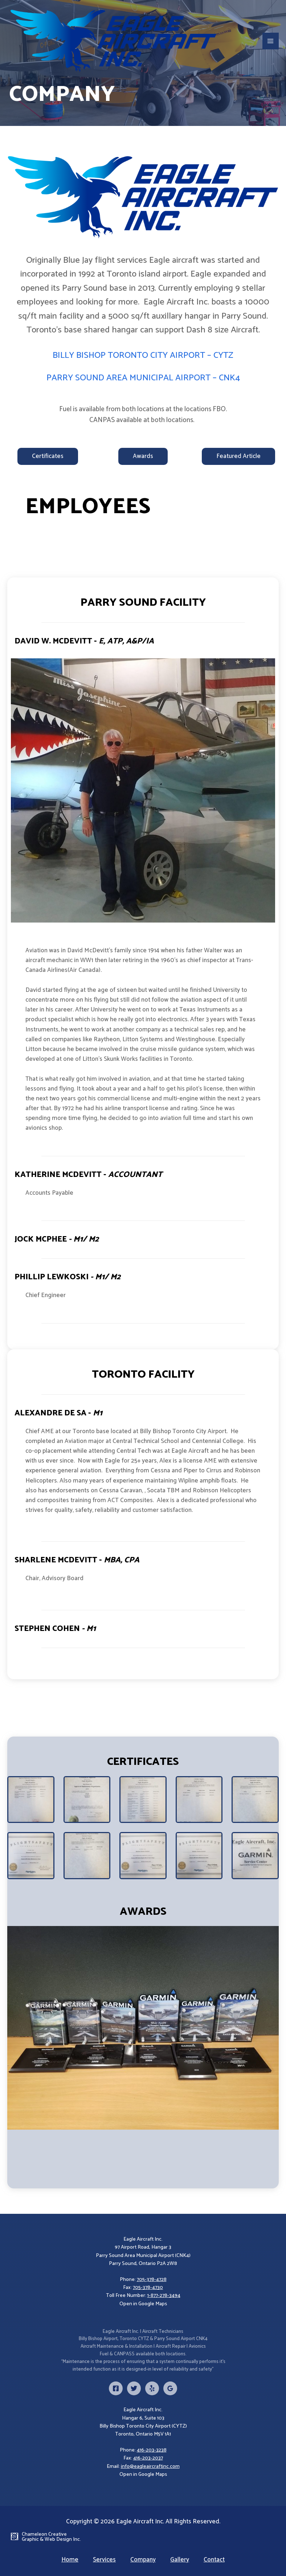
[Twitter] (134, 2388)
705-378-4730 (148, 2287)
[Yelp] (152, 2388)
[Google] (170, 2388)
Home (69, 2560)
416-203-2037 (148, 2458)
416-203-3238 (152, 2450)
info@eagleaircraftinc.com (150, 2466)
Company (143, 2560)
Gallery (179, 2560)
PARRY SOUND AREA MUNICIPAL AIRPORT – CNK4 (143, 378)
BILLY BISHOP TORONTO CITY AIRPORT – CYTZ (143, 355)
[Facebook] (116, 2388)
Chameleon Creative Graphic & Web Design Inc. (51, 2537)
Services (104, 2560)
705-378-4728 (152, 2280)
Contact (214, 2560)
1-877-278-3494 (163, 2295)
